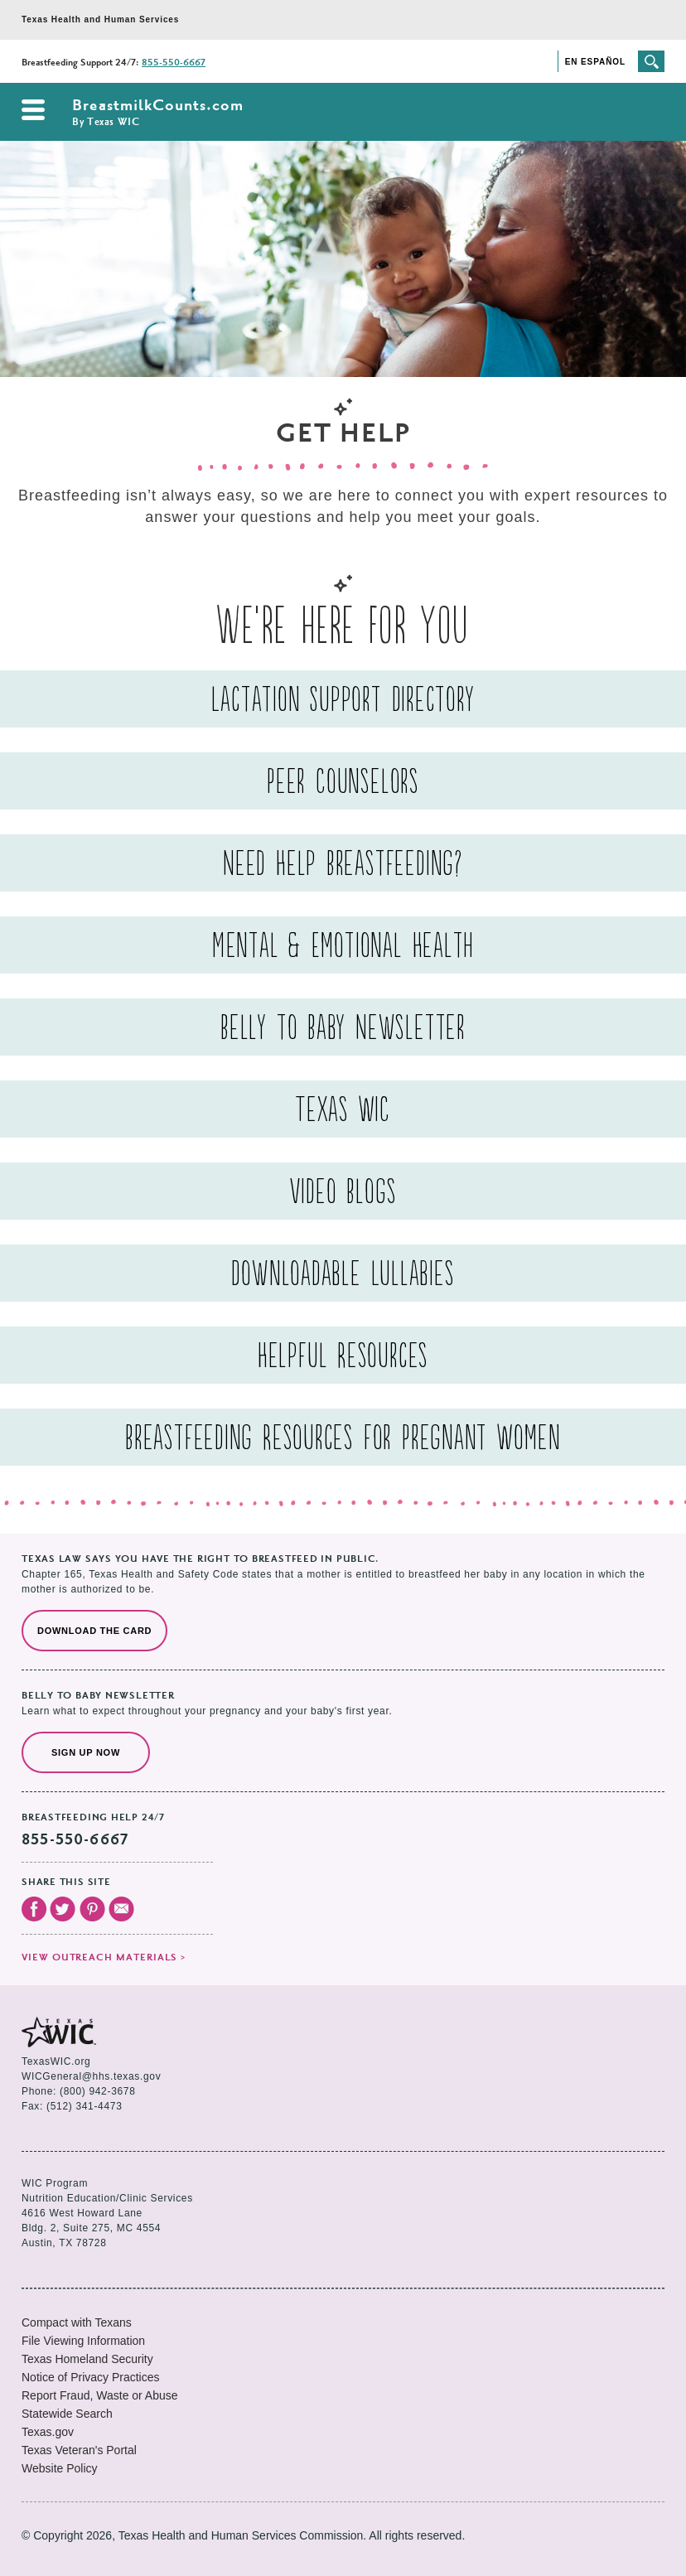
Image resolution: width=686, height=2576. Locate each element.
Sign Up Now (85, 1752)
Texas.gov (48, 2431)
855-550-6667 (173, 63)
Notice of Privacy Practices (91, 2377)
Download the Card (94, 1631)
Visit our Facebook (34, 1909)
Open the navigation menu (33, 109)
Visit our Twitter (62, 1909)
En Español (595, 61)
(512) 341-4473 (84, 2106)
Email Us (121, 1909)
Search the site (651, 61)
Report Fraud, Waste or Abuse (100, 2395)
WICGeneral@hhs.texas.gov (91, 2076)
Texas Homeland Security (87, 2359)
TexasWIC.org (56, 2061)
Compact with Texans (77, 2322)
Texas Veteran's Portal (79, 2450)
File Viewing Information (83, 2340)
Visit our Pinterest (92, 1909)
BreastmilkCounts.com (158, 113)
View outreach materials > (104, 1958)
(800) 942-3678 (97, 2091)
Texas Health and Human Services (100, 19)
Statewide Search (67, 2413)
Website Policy (60, 2468)
